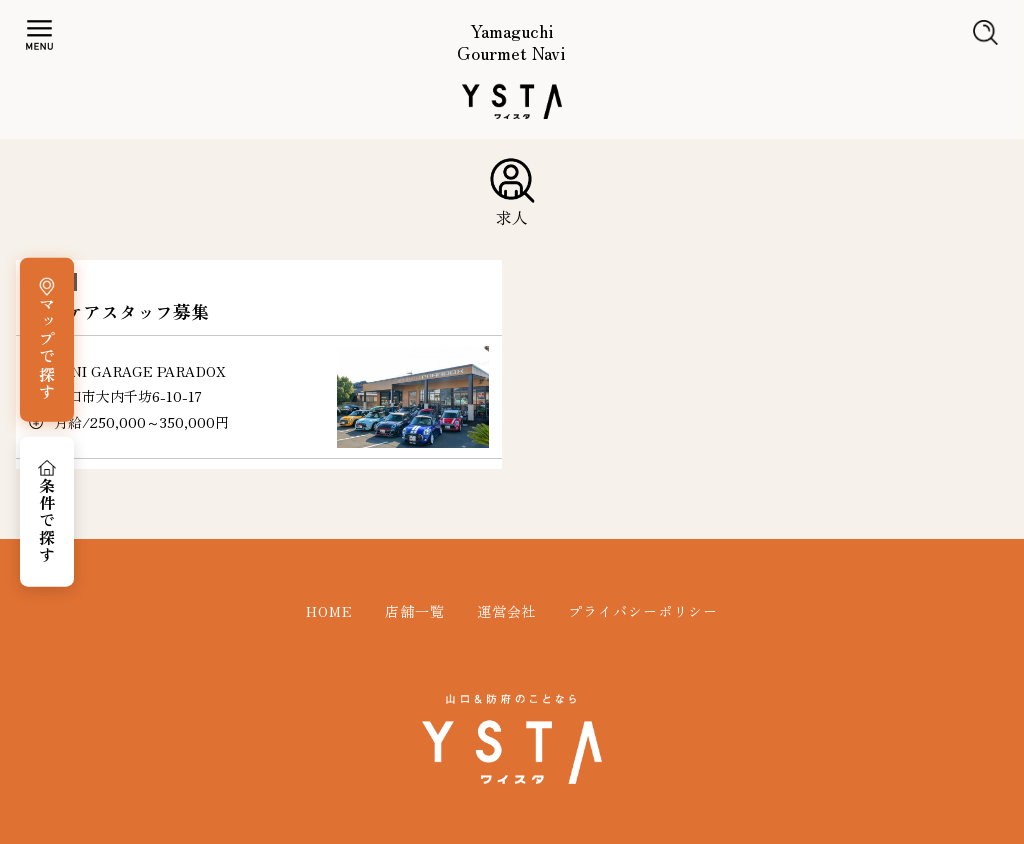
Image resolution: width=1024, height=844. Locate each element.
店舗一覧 (415, 611)
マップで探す (47, 349)
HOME (329, 611)
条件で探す (47, 520)
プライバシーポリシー (643, 611)
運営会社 (507, 611)
